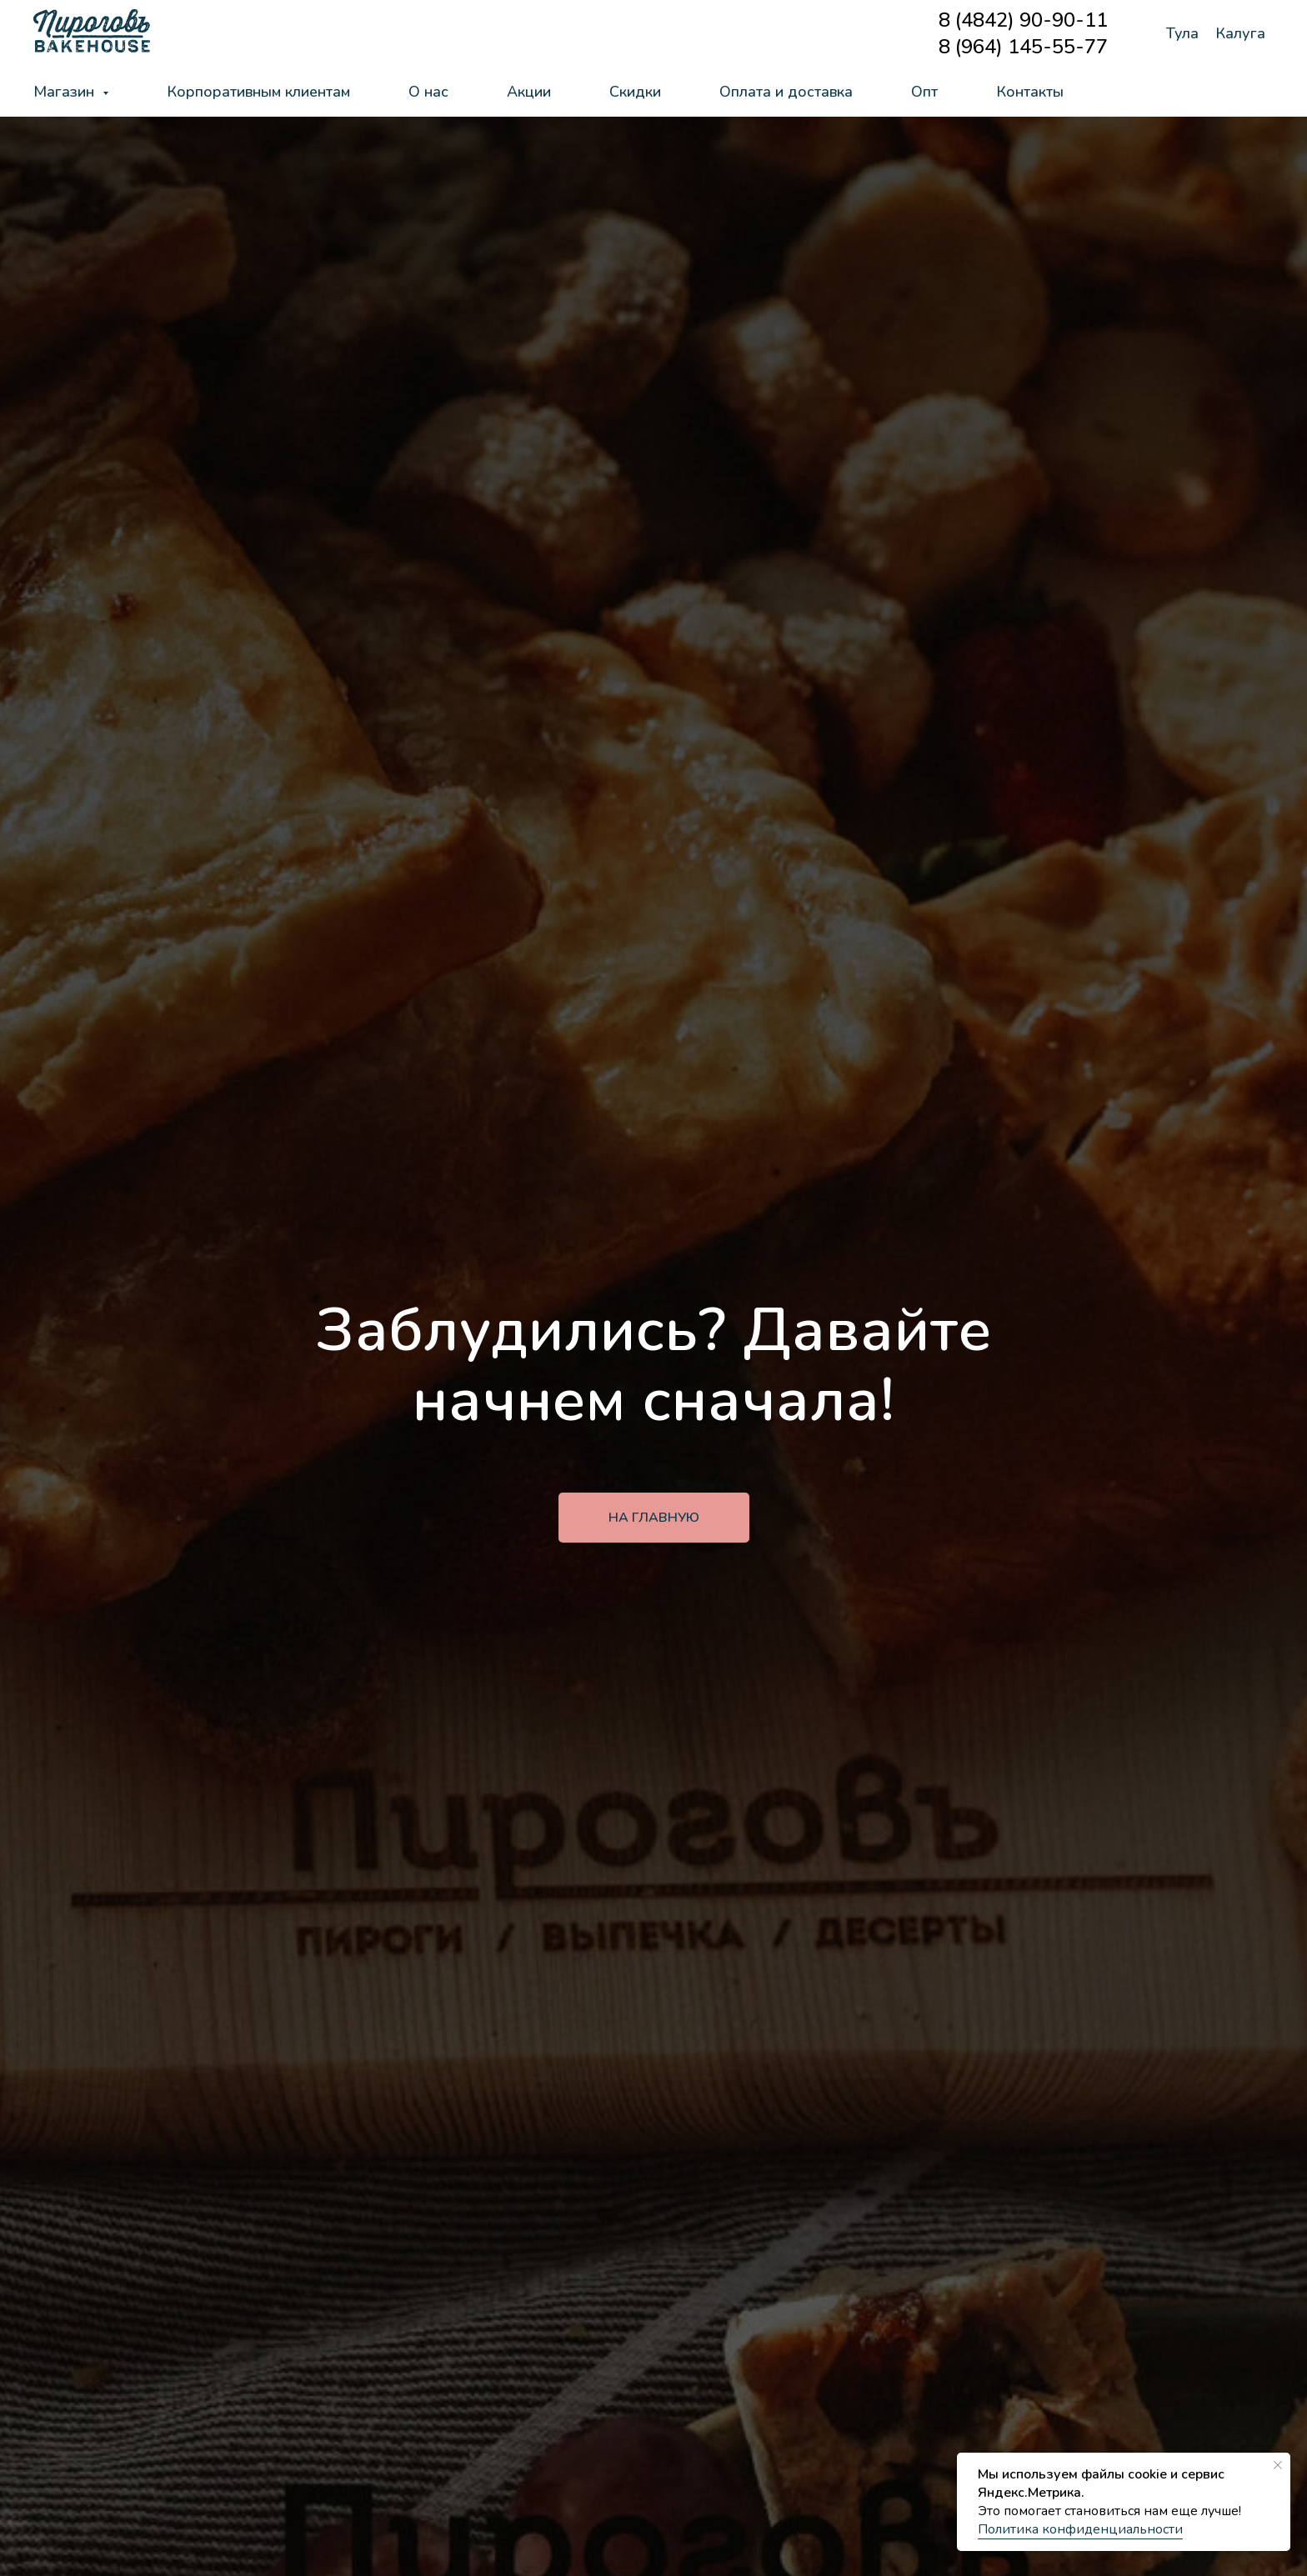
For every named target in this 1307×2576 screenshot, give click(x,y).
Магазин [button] (65, 92)
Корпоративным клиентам (258, 92)
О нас (428, 92)
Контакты (1030, 92)
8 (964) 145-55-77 (1023, 46)
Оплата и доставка (786, 92)
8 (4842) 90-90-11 (1023, 20)
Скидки (635, 92)
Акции (529, 92)
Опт (924, 92)
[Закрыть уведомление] (1277, 2465)
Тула (1182, 33)
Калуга (1240, 33)
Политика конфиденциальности (1080, 2529)
